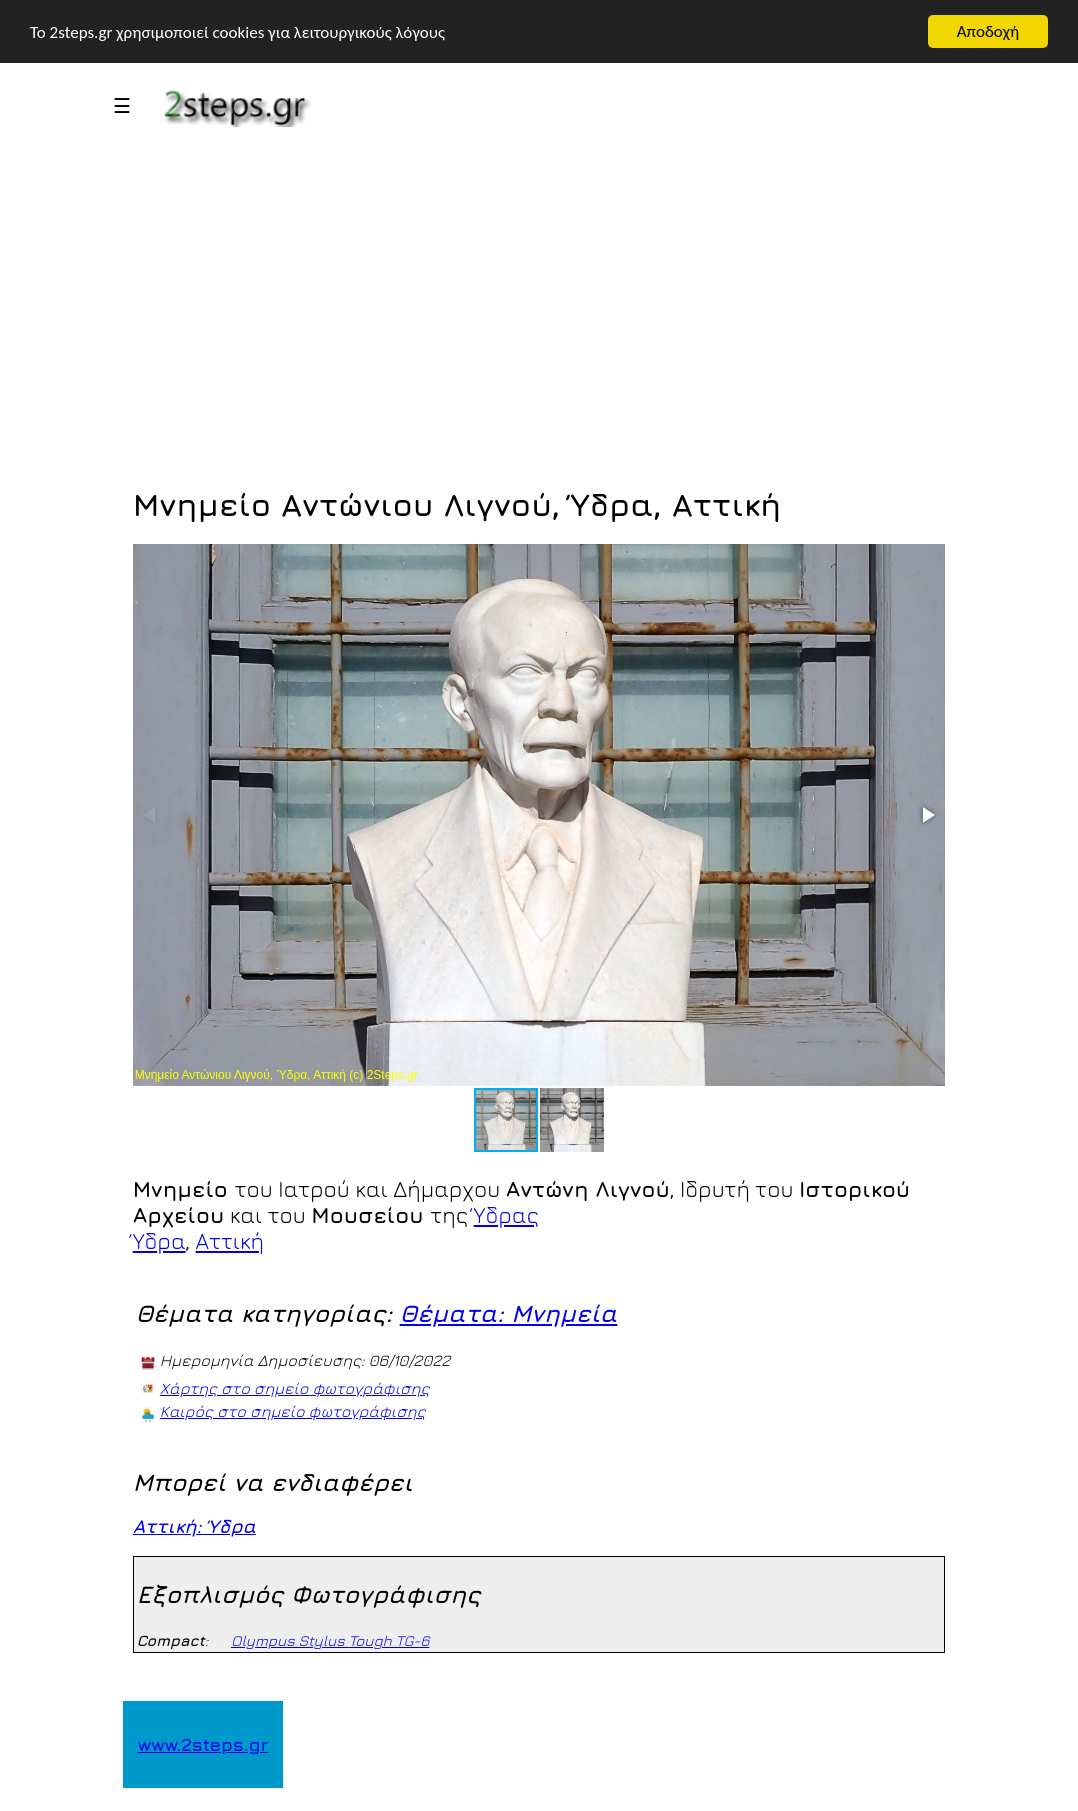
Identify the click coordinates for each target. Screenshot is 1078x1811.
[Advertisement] (539, 323)
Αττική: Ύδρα (194, 1526)
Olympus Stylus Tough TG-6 (330, 1640)
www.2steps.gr (203, 1744)
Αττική (230, 1241)
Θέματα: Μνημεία (509, 1313)
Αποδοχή (988, 31)
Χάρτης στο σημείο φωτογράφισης (295, 1388)
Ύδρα (159, 1241)
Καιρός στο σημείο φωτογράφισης (293, 1411)
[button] (927, 815)
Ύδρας (506, 1215)
